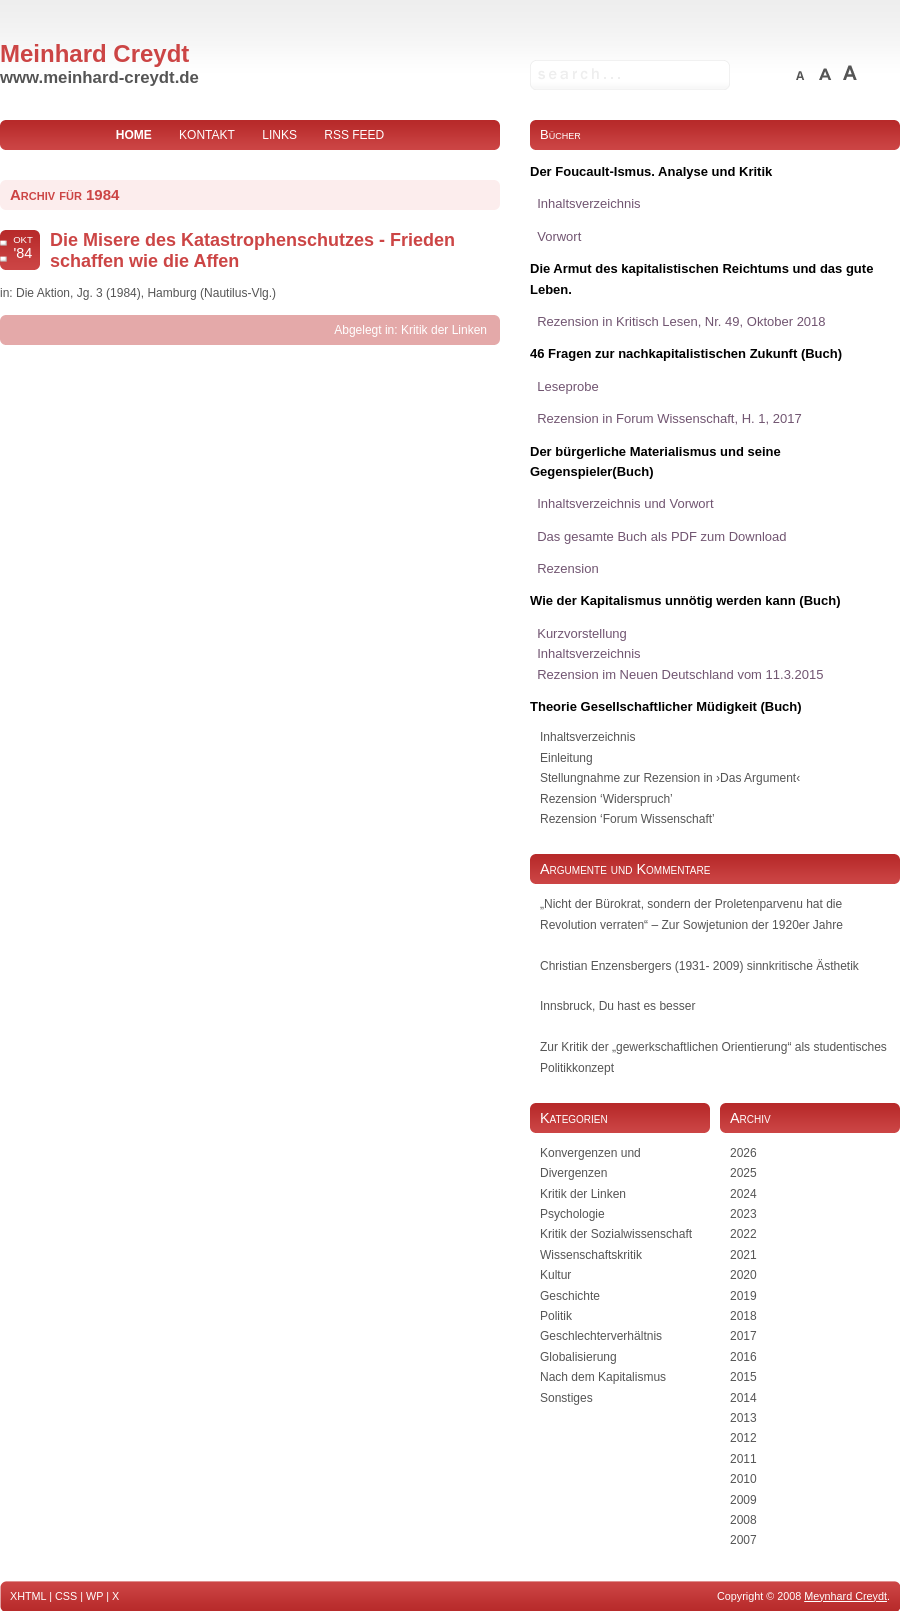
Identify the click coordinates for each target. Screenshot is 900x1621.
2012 (743, 1438)
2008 (743, 1520)
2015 (743, 1377)
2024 (743, 1194)
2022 (743, 1234)
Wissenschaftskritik (591, 1255)
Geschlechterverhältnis (601, 1336)
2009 (743, 1500)
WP (94, 1596)
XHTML (28, 1596)
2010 (743, 1479)
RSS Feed (354, 135)
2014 (743, 1398)
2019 (743, 1296)
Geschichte (570, 1296)
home (134, 135)
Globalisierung (578, 1357)
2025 (743, 1173)
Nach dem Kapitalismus (603, 1377)
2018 (743, 1316)
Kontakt (207, 135)
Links (279, 135)
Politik (556, 1316)
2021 (743, 1255)
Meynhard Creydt (845, 1596)
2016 (743, 1357)
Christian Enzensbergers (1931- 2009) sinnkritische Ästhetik (699, 966)
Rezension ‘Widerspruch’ (606, 799)
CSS (66, 1596)
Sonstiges (566, 1398)
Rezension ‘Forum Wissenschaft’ (627, 819)
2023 (743, 1214)
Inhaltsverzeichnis (587, 737)
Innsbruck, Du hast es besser (617, 1006)
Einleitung (566, 758)
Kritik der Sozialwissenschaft (616, 1234)
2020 (743, 1275)
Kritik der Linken (444, 330)
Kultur (555, 1275)
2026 (743, 1153)
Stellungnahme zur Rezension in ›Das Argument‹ (670, 778)
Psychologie (572, 1214)
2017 (743, 1336)
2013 (743, 1418)
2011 (743, 1459)
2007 (743, 1540)
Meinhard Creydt (94, 53)
